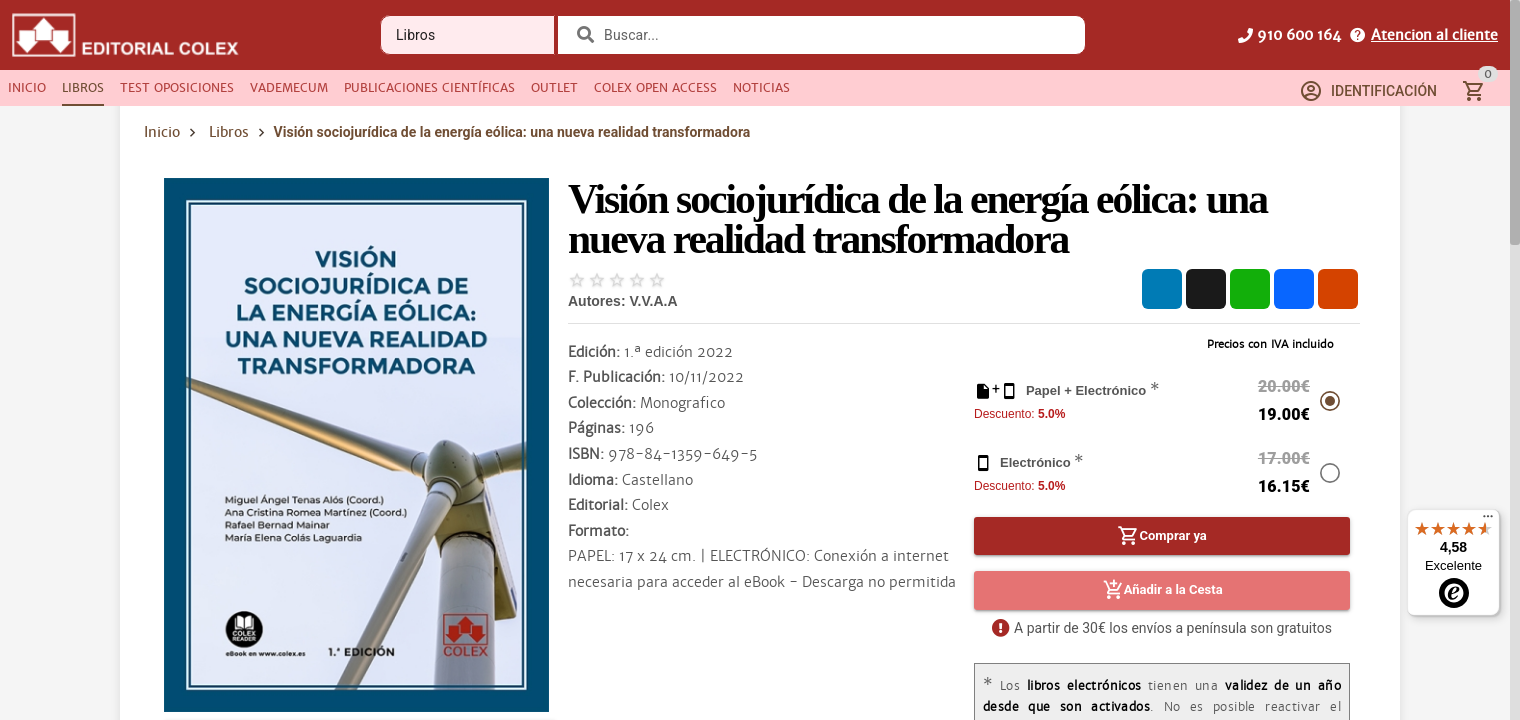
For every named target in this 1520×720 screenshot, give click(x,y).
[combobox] (834, 35)
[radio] (577, 280)
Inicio (162, 132)
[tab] (27, 88)
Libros (229, 132)
